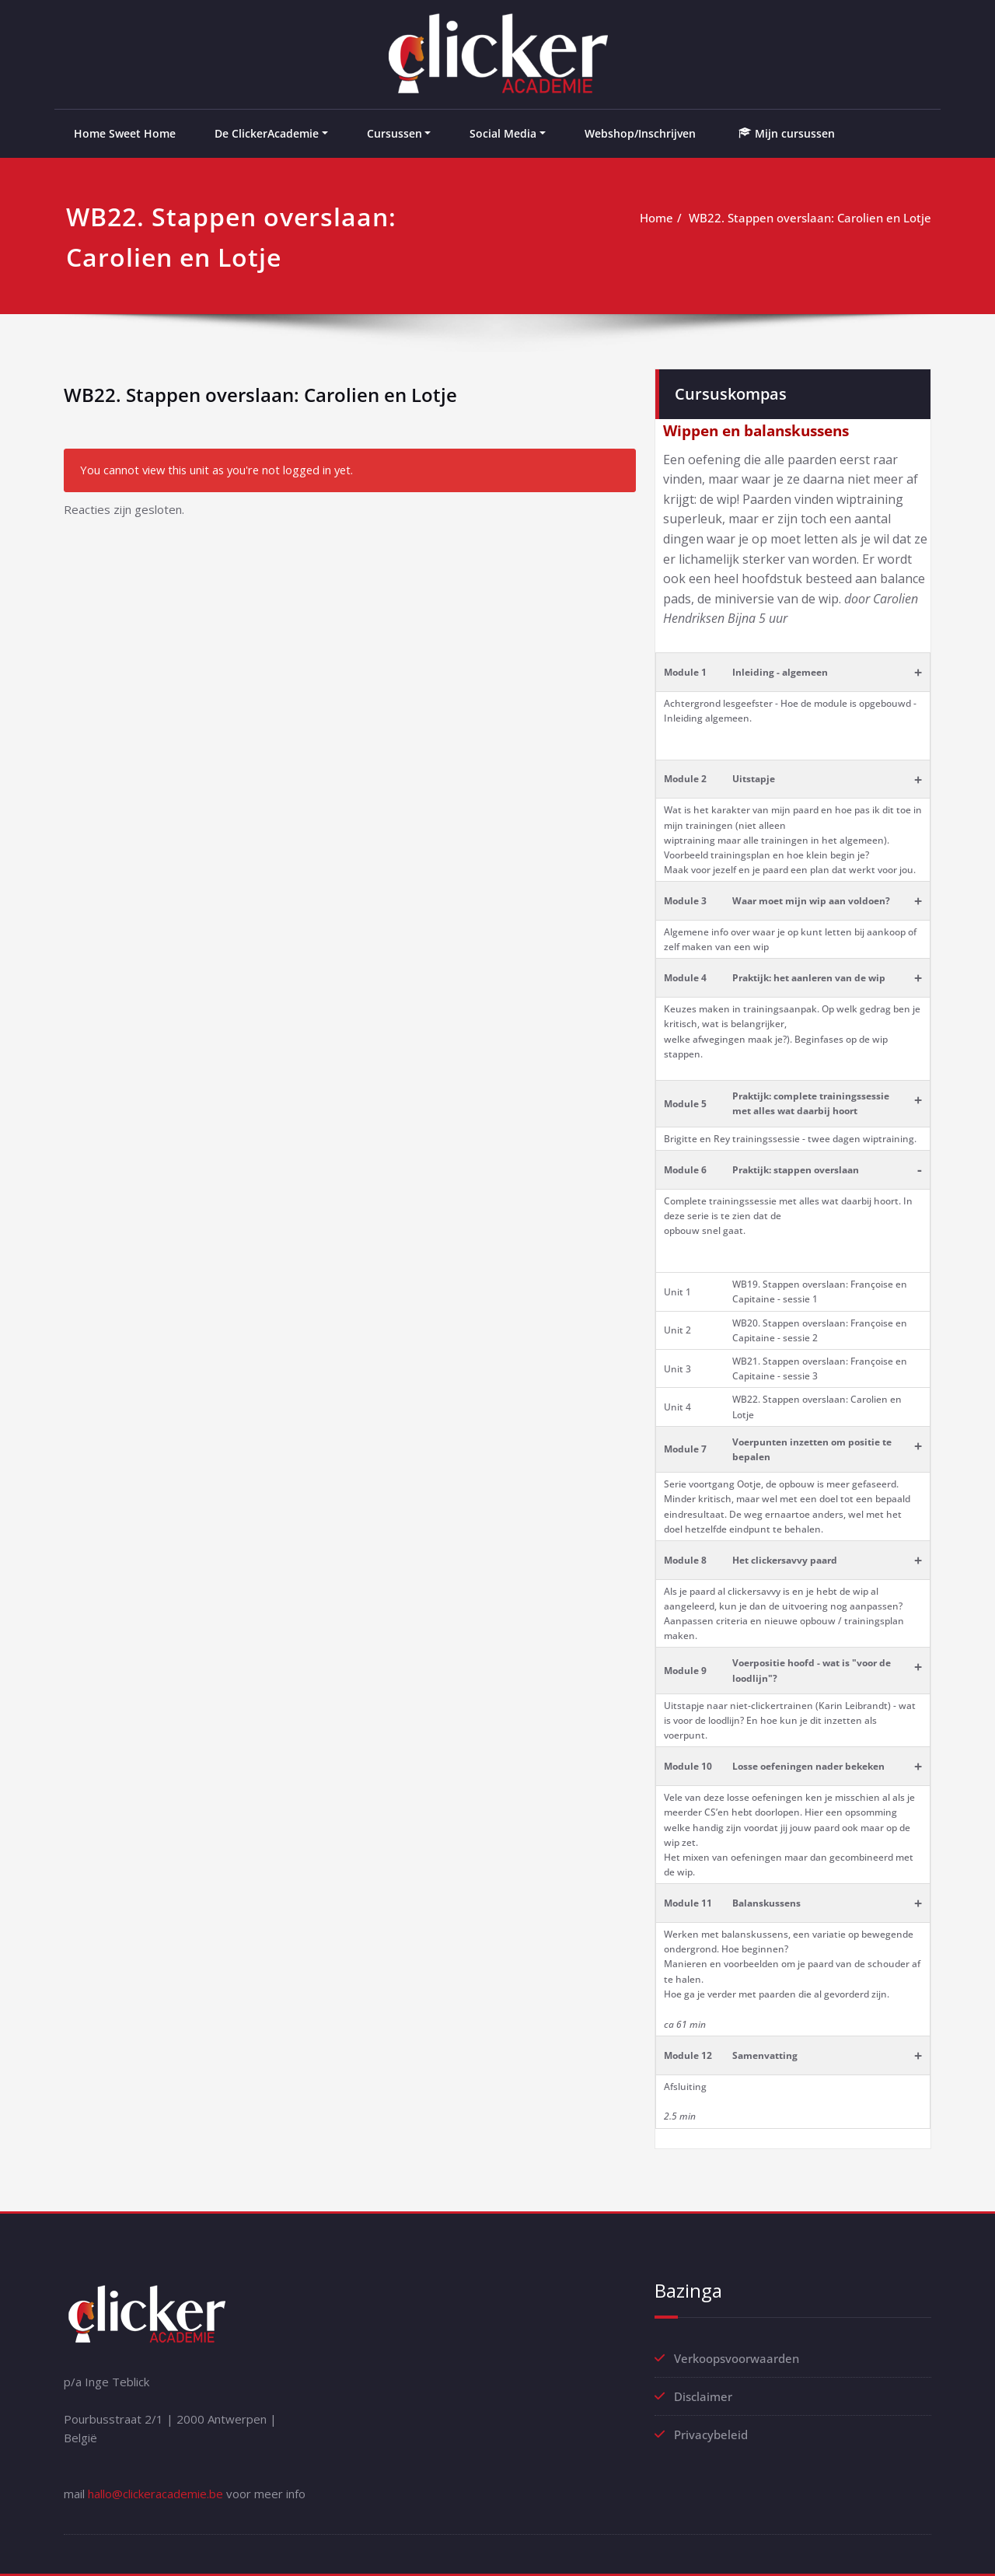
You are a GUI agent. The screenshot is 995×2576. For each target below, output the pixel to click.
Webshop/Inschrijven (640, 133)
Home (656, 217)
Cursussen (394, 133)
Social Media (503, 133)
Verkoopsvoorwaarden (736, 2358)
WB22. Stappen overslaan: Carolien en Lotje (810, 217)
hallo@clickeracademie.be (155, 2493)
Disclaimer (703, 2396)
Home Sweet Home (125, 133)
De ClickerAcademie (267, 133)
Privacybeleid (711, 2434)
